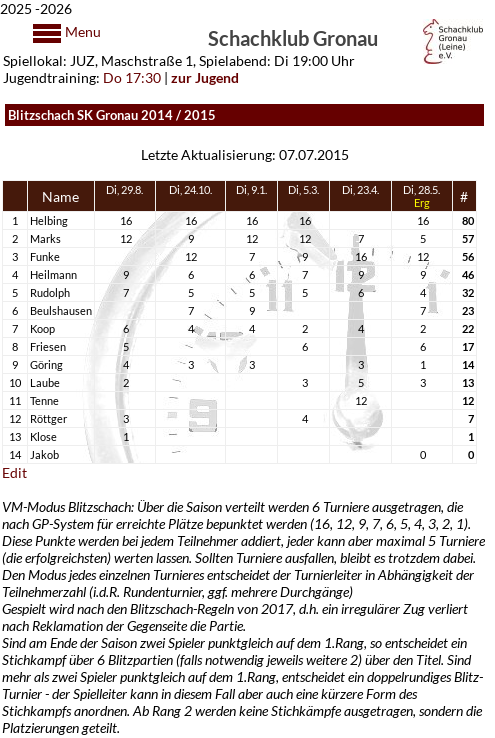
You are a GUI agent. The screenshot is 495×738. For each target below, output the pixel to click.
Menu (81, 31)
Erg (422, 202)
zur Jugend (205, 77)
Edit (14, 472)
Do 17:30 (132, 77)
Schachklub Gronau (293, 37)
